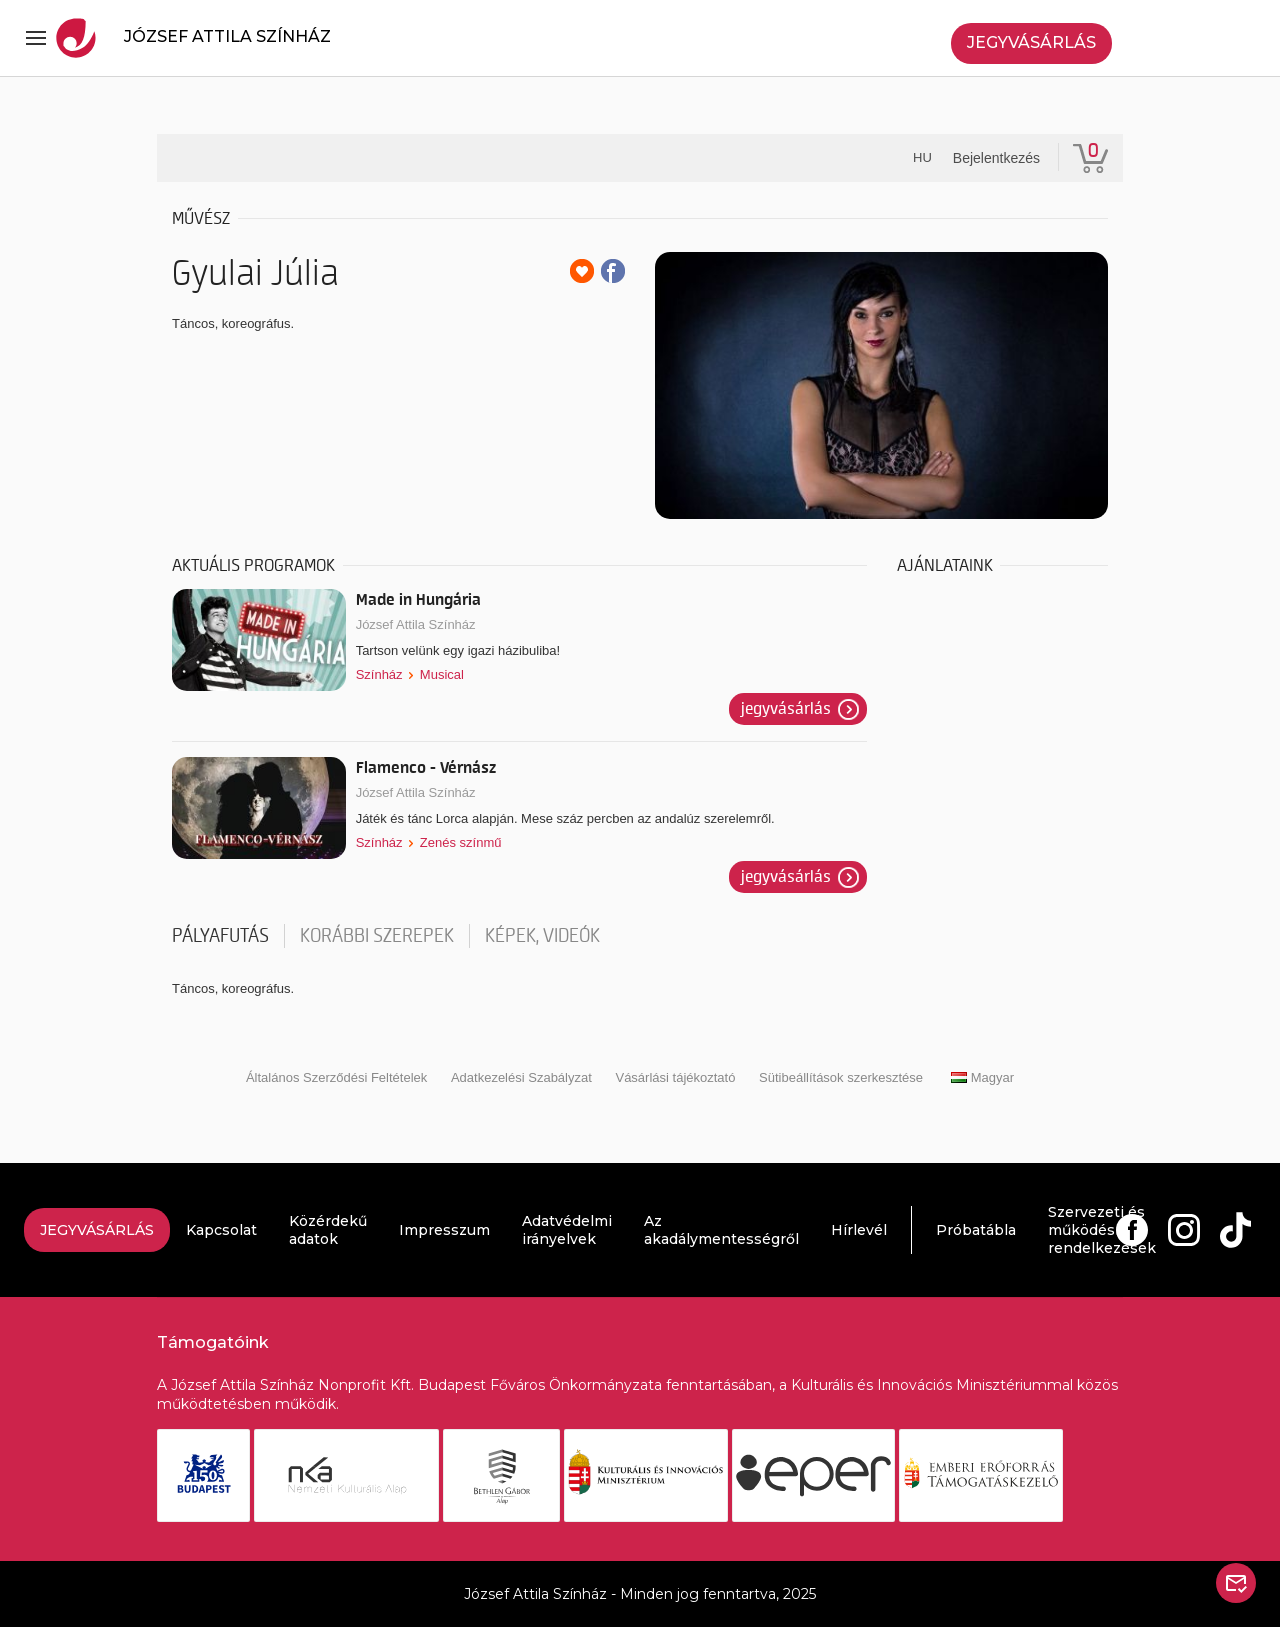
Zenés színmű (461, 842)
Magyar (982, 1077)
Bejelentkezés (996, 158)
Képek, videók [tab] (542, 936)
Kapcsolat (221, 1230)
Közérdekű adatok (328, 1230)
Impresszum (444, 1230)
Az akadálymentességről (721, 1230)
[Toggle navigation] (36, 38)
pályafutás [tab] (220, 936)
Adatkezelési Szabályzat (521, 1077)
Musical (442, 674)
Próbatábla (976, 1230)
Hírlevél (859, 1230)
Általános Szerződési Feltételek (336, 1077)
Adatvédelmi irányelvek (567, 1230)
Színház (379, 674)
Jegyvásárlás (1031, 42)
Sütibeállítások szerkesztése (841, 1077)
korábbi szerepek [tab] (377, 936)
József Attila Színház (416, 624)
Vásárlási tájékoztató (675, 1077)
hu (922, 157)
